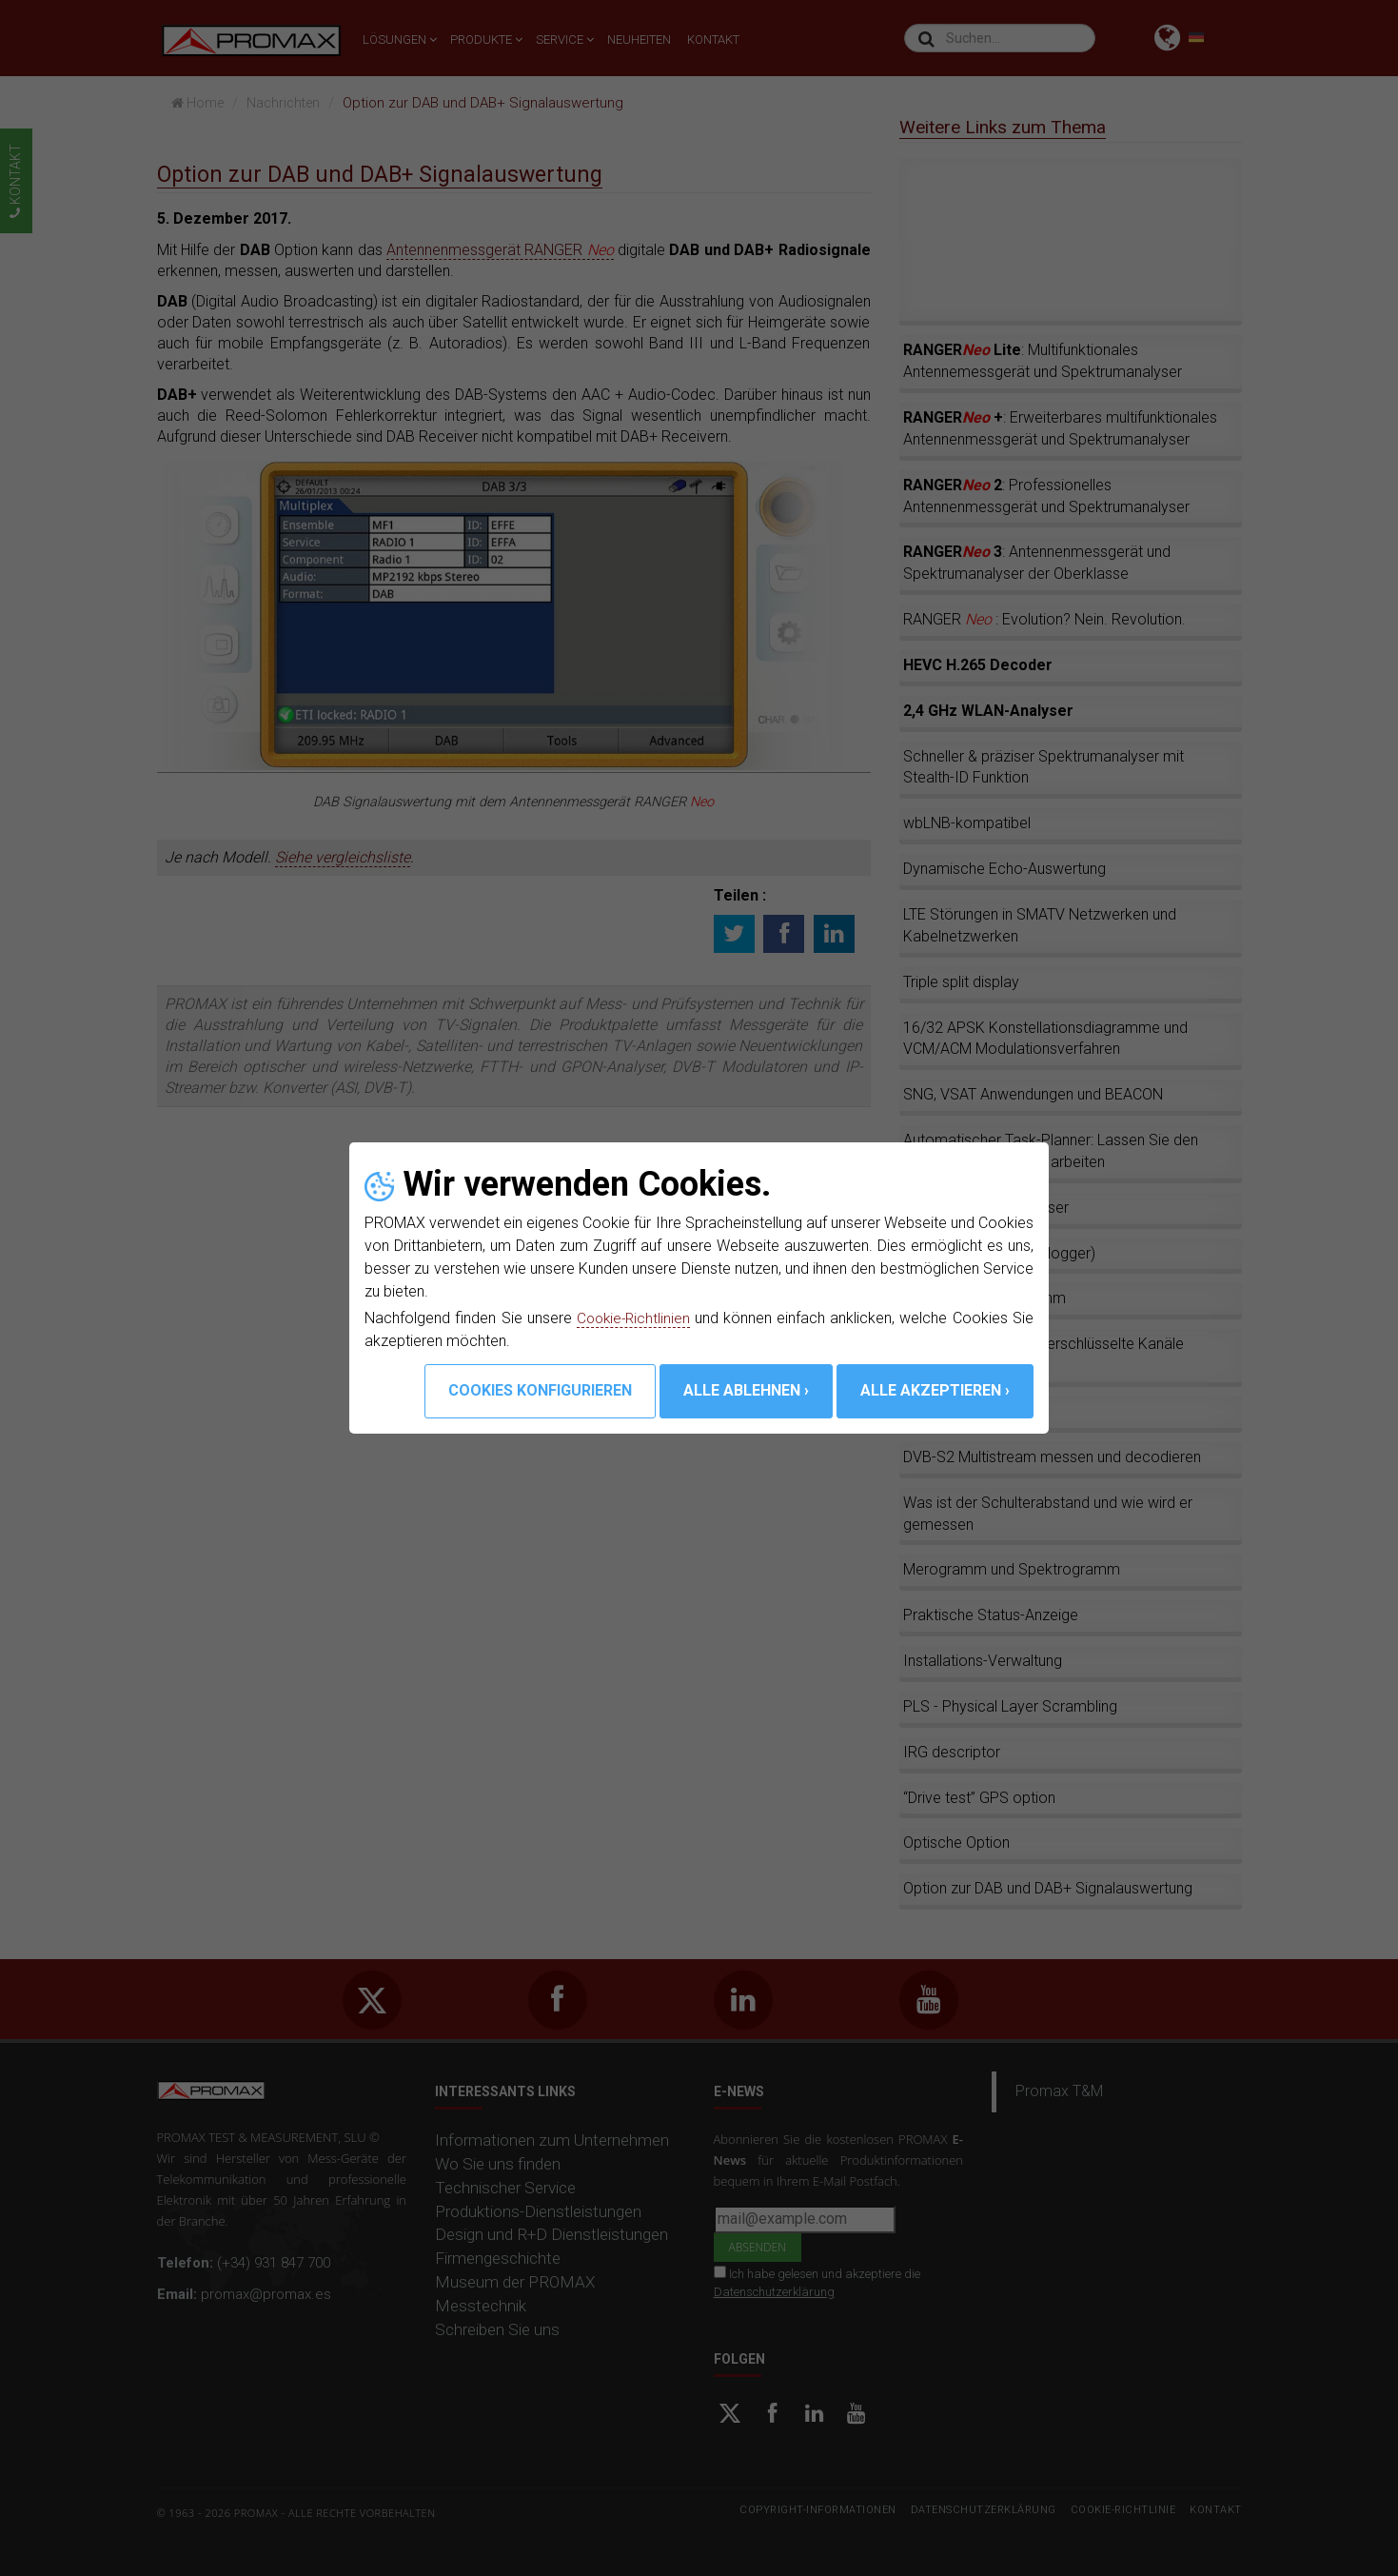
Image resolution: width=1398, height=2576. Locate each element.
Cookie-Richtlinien (634, 1318)
